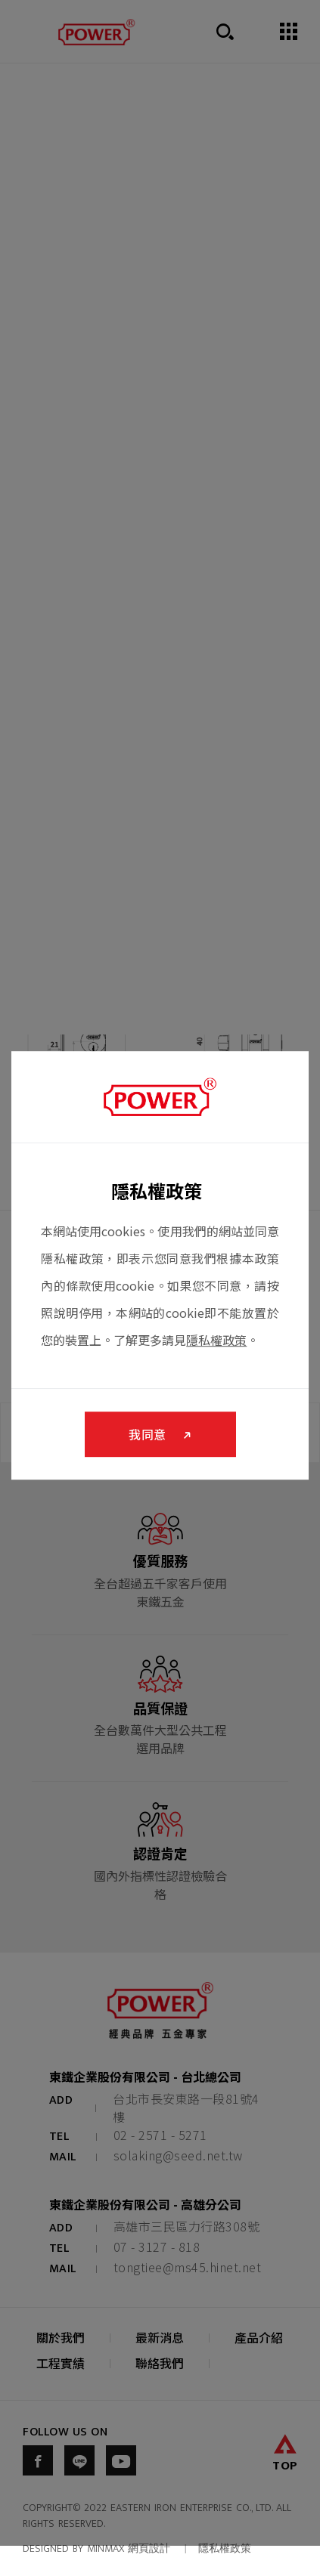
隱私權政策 (216, 1340)
